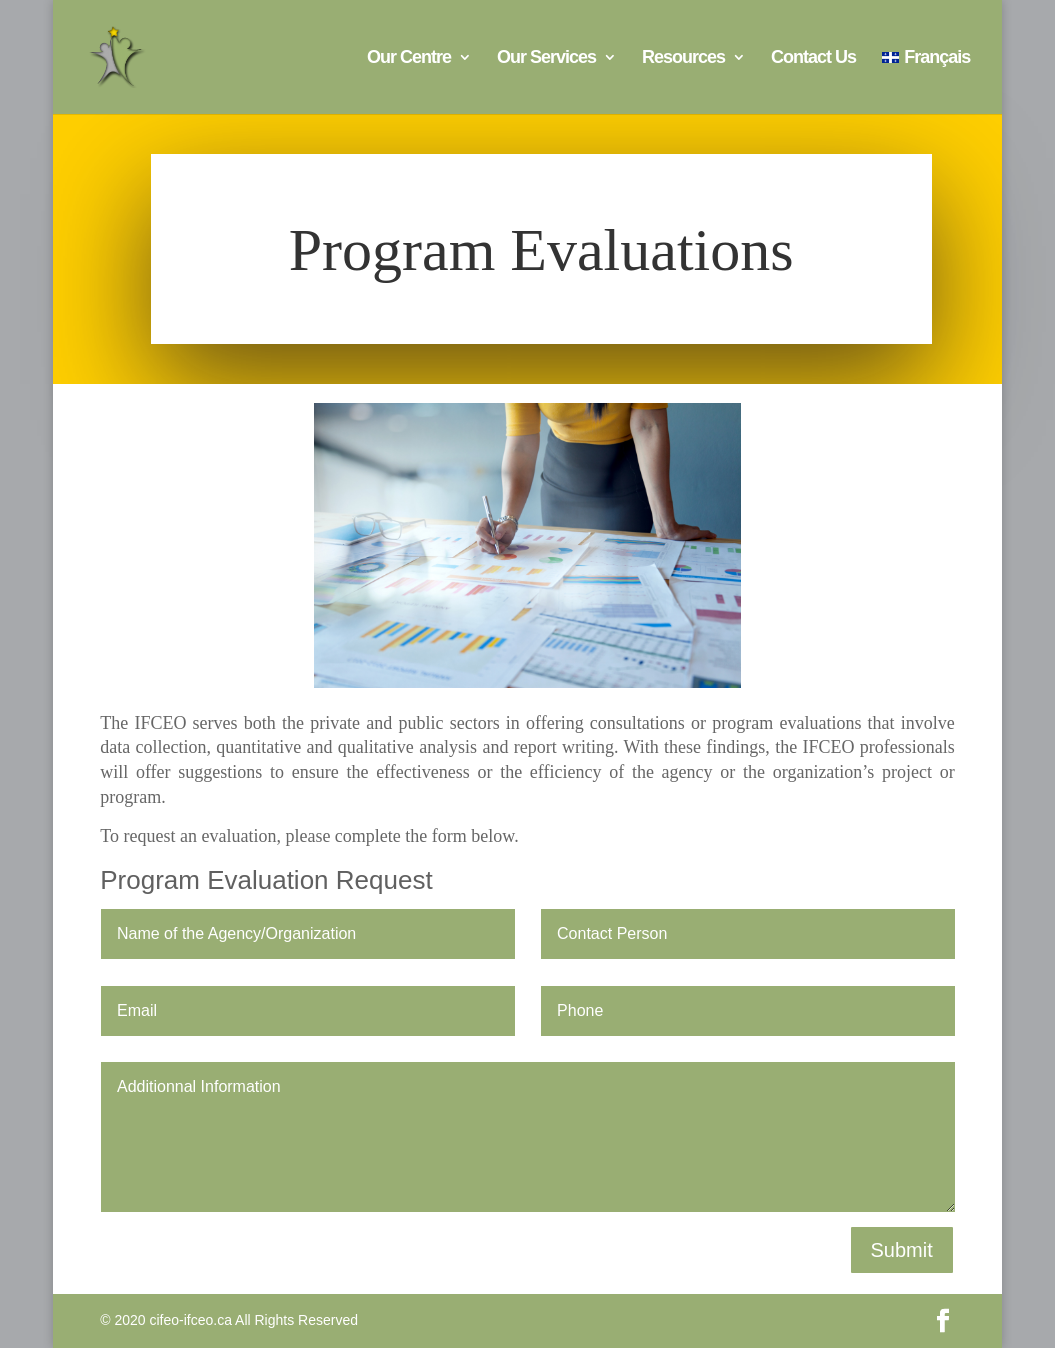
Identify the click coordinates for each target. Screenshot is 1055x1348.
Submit (902, 1250)
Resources (683, 58)
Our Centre (409, 58)
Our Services (546, 58)
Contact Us (813, 58)
